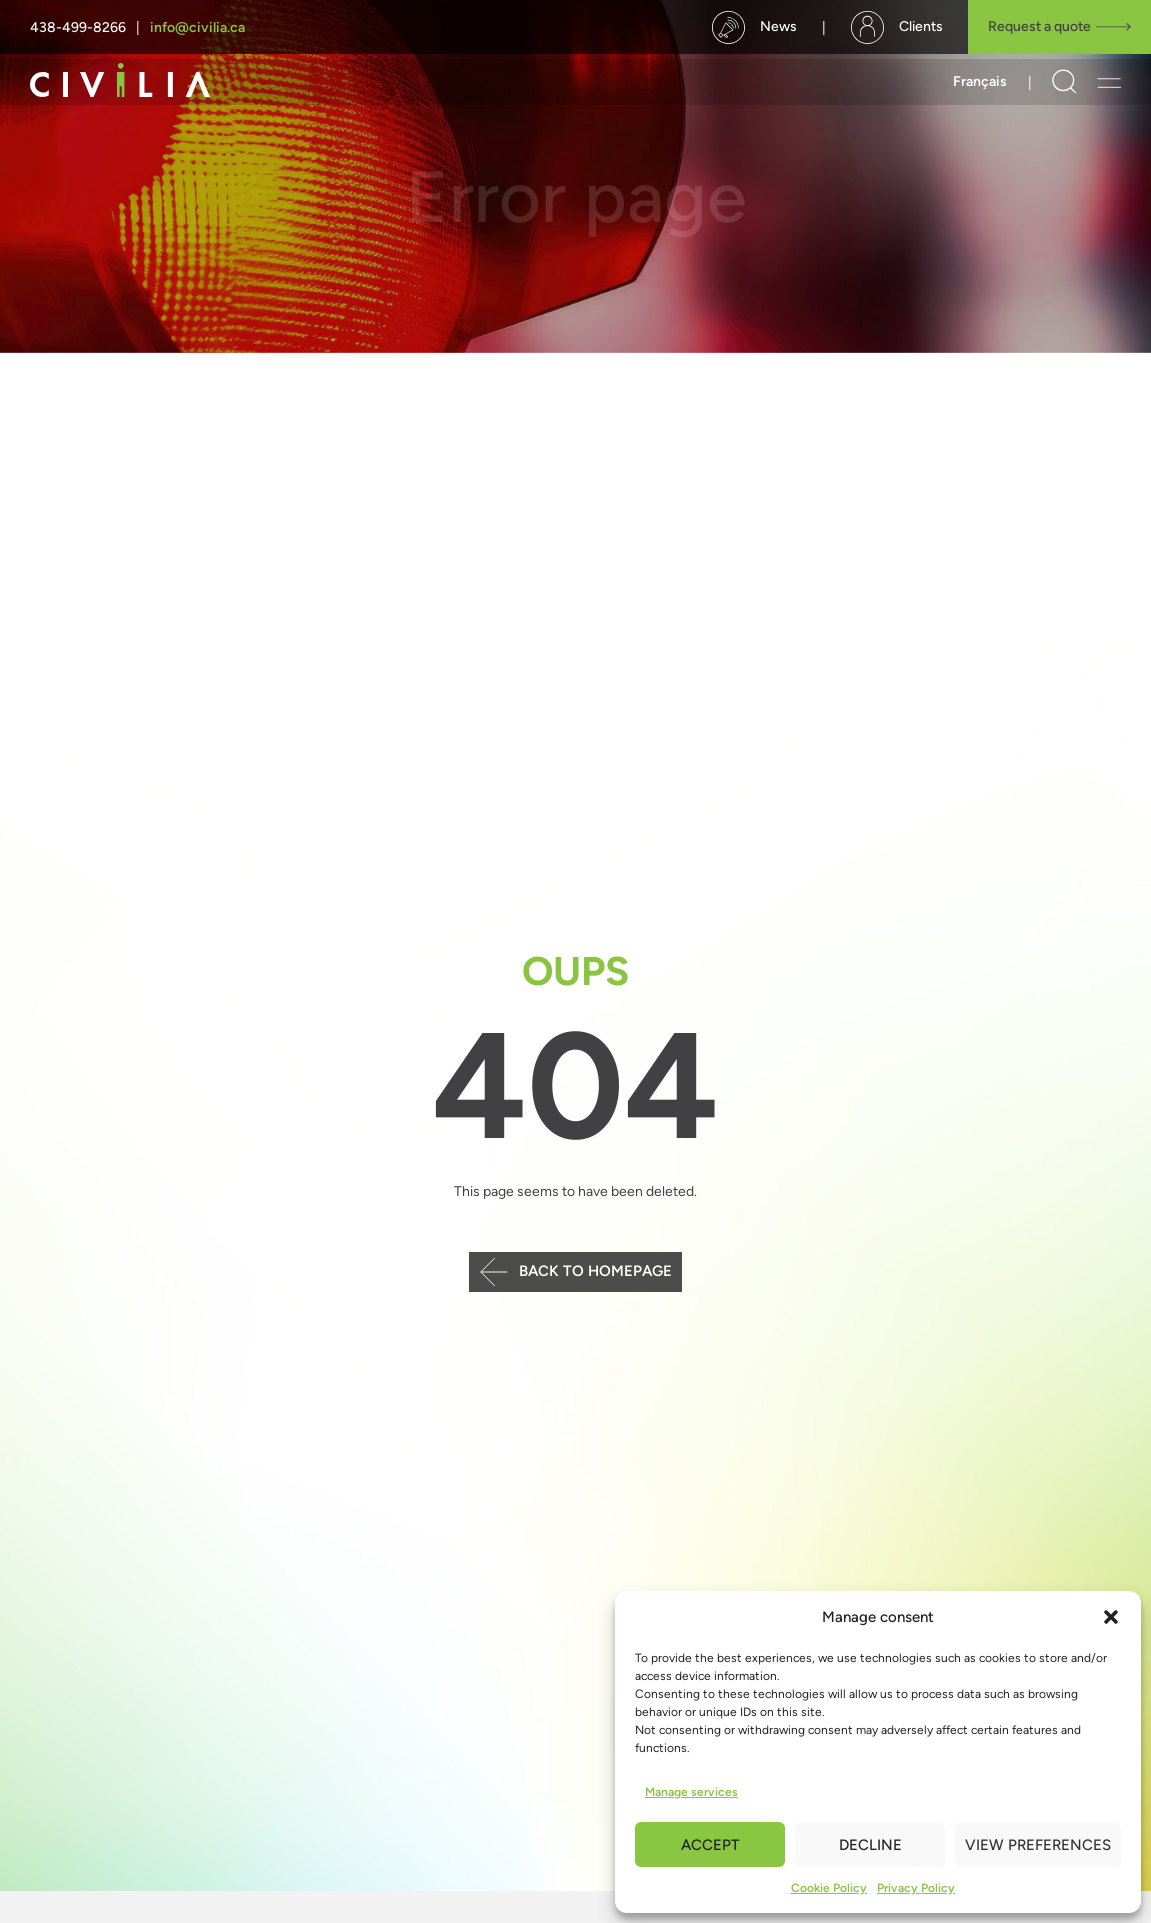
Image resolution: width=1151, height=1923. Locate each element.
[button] (1111, 1617)
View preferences (1038, 1845)
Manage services (691, 1792)
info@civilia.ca (197, 27)
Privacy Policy (916, 1888)
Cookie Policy (829, 1888)
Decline (870, 1845)
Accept (710, 1845)
